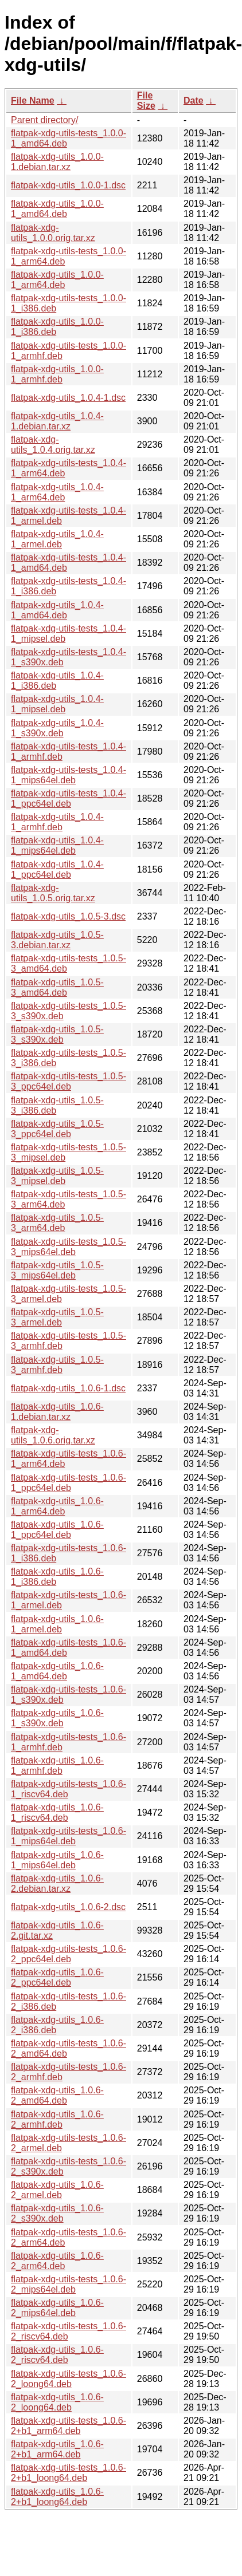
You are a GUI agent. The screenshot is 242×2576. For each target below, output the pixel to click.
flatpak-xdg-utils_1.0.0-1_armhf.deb (57, 374)
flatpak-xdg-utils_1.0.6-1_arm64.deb (57, 1506)
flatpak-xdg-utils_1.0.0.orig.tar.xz (53, 233)
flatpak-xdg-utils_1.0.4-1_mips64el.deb (57, 845)
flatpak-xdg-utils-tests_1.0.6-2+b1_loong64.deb (68, 2473)
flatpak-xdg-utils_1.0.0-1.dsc (68, 185)
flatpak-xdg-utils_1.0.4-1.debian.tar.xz (57, 421)
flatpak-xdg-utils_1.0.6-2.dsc (68, 1907)
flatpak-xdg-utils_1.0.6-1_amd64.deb (57, 1671)
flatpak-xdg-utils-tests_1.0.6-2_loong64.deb (68, 2379)
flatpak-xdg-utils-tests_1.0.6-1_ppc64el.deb (68, 1483)
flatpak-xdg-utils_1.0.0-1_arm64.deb (57, 280)
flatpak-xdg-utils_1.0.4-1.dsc (68, 398)
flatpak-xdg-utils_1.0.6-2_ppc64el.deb (57, 1977)
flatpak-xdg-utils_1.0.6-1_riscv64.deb (57, 1812)
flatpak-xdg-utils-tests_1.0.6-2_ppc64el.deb (68, 1954)
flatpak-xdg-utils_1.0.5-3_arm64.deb (57, 1223)
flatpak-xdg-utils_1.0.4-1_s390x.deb (57, 728)
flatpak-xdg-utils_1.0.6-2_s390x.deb (57, 2213)
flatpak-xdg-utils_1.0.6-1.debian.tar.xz (57, 1412)
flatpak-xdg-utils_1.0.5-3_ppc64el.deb (57, 1129)
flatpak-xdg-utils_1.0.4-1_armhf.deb (57, 822)
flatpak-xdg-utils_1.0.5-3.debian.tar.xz (57, 940)
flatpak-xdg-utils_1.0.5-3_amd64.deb (57, 987)
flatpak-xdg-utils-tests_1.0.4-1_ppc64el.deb (68, 798)
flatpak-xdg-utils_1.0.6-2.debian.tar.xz (57, 1883)
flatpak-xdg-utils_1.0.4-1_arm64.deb (57, 492)
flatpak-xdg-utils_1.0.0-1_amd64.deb (57, 209)
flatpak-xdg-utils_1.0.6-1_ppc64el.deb (57, 1530)
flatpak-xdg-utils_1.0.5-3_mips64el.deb (57, 1270)
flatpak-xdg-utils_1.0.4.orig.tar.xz (53, 445)
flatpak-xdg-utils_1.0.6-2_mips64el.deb (57, 2308)
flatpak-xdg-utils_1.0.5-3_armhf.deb (57, 1365)
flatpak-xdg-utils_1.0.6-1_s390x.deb (57, 1718)
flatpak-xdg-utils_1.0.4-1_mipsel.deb (57, 704)
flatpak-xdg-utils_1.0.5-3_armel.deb (57, 1317)
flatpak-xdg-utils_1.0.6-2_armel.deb (57, 2190)
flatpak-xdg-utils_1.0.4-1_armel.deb (57, 539)
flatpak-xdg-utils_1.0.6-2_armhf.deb (57, 2119)
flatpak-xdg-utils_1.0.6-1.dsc (68, 1388)
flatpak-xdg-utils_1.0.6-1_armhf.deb (57, 1766)
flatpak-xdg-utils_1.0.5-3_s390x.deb (57, 1034)
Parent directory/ (44, 120)
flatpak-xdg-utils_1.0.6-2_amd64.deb (57, 2095)
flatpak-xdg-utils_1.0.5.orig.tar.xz (53, 893)
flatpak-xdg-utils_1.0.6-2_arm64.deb (57, 2261)
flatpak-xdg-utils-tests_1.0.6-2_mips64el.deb (68, 2284)
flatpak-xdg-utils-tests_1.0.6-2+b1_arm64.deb (68, 2426)
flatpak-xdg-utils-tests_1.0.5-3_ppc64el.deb (68, 1081)
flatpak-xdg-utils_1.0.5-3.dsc (68, 916)
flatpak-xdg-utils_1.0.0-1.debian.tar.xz (57, 162)
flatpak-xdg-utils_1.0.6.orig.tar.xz (53, 1435)
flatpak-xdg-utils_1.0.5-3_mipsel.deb (57, 1176)
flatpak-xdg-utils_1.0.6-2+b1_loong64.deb (57, 2497)
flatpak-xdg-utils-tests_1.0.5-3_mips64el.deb (68, 1247)
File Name (32, 100)
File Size (146, 100)
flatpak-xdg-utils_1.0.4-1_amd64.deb (57, 610)
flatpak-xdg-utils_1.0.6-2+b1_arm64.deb (57, 2449)
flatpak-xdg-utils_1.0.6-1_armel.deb (57, 1624)
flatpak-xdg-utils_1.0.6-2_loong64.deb (57, 2402)
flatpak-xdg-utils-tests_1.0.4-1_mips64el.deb (68, 775)
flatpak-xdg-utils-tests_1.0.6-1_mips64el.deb (68, 1836)
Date (194, 100)
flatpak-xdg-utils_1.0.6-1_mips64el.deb (57, 1860)
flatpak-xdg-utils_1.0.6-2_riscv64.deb (57, 2355)
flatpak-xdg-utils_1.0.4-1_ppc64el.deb (57, 869)
